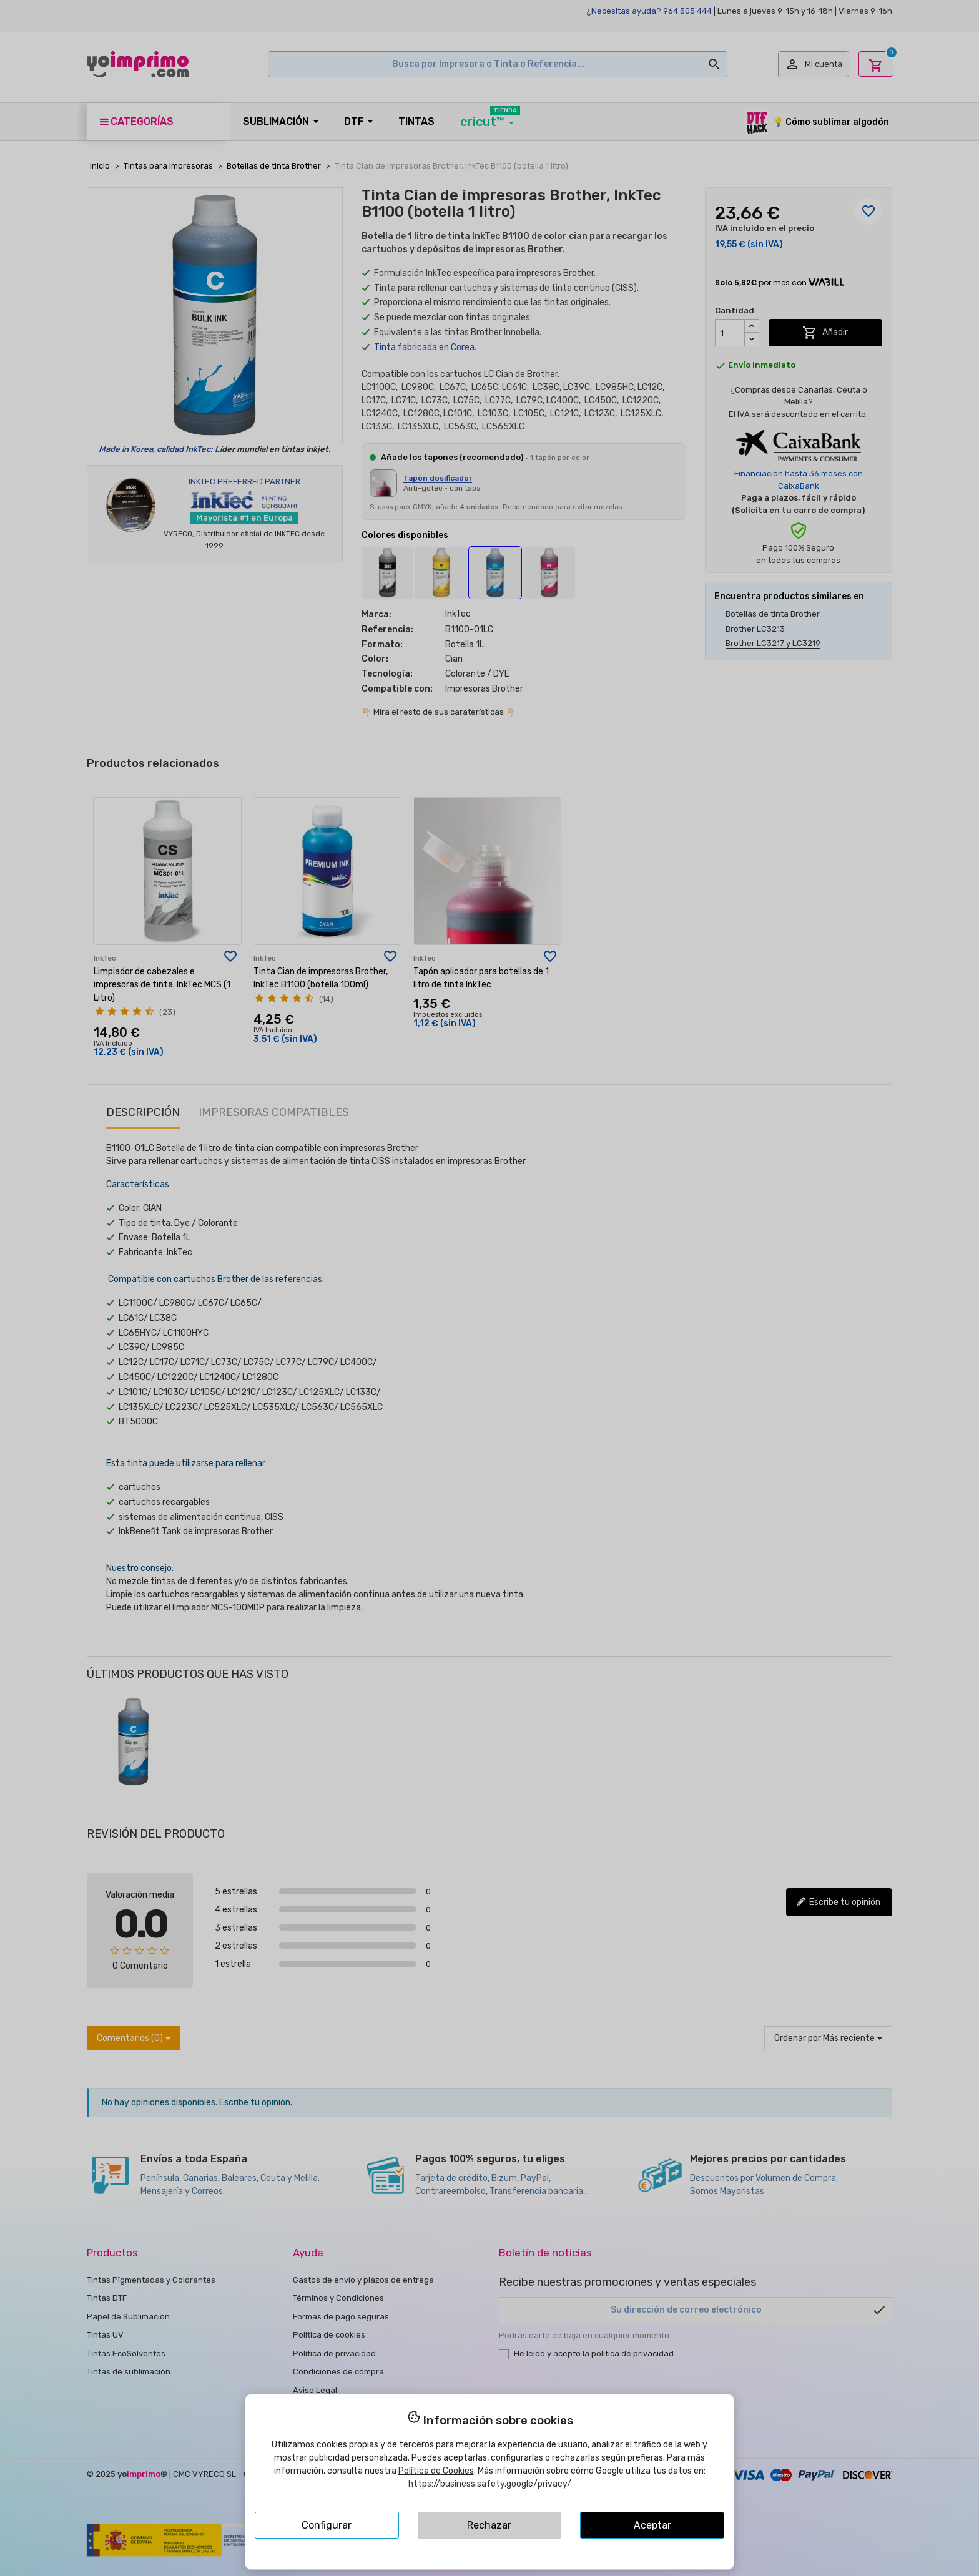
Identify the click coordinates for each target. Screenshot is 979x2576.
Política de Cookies (436, 2471)
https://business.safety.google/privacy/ (489, 2484)
